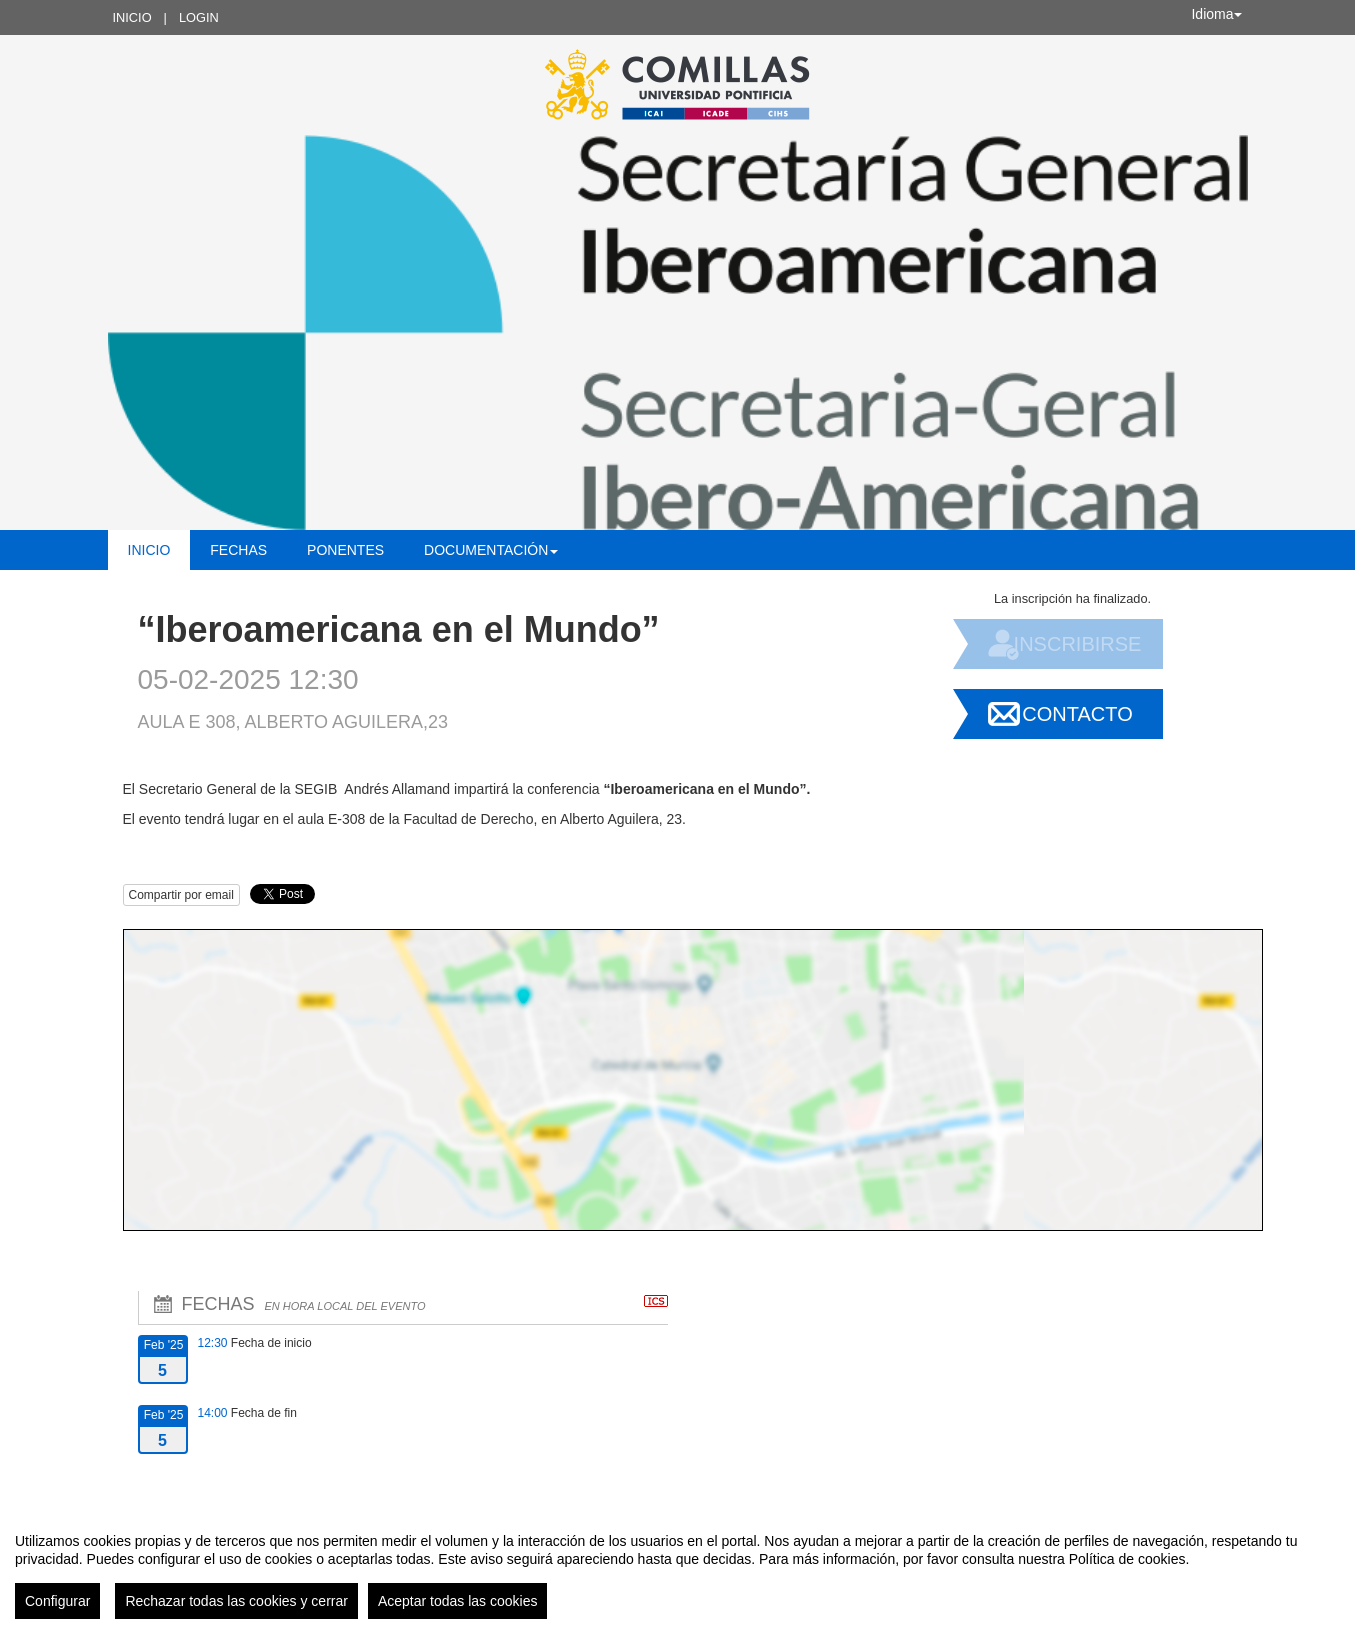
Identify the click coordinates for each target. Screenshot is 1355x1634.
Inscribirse (1078, 644)
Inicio (132, 17)
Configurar (57, 1601)
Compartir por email (181, 895)
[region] (677, 1568)
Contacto (1077, 714)
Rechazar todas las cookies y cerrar (236, 1601)
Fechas (238, 550)
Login (199, 17)
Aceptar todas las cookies (458, 1601)
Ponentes (345, 550)
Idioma (1216, 14)
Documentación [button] (491, 550)
